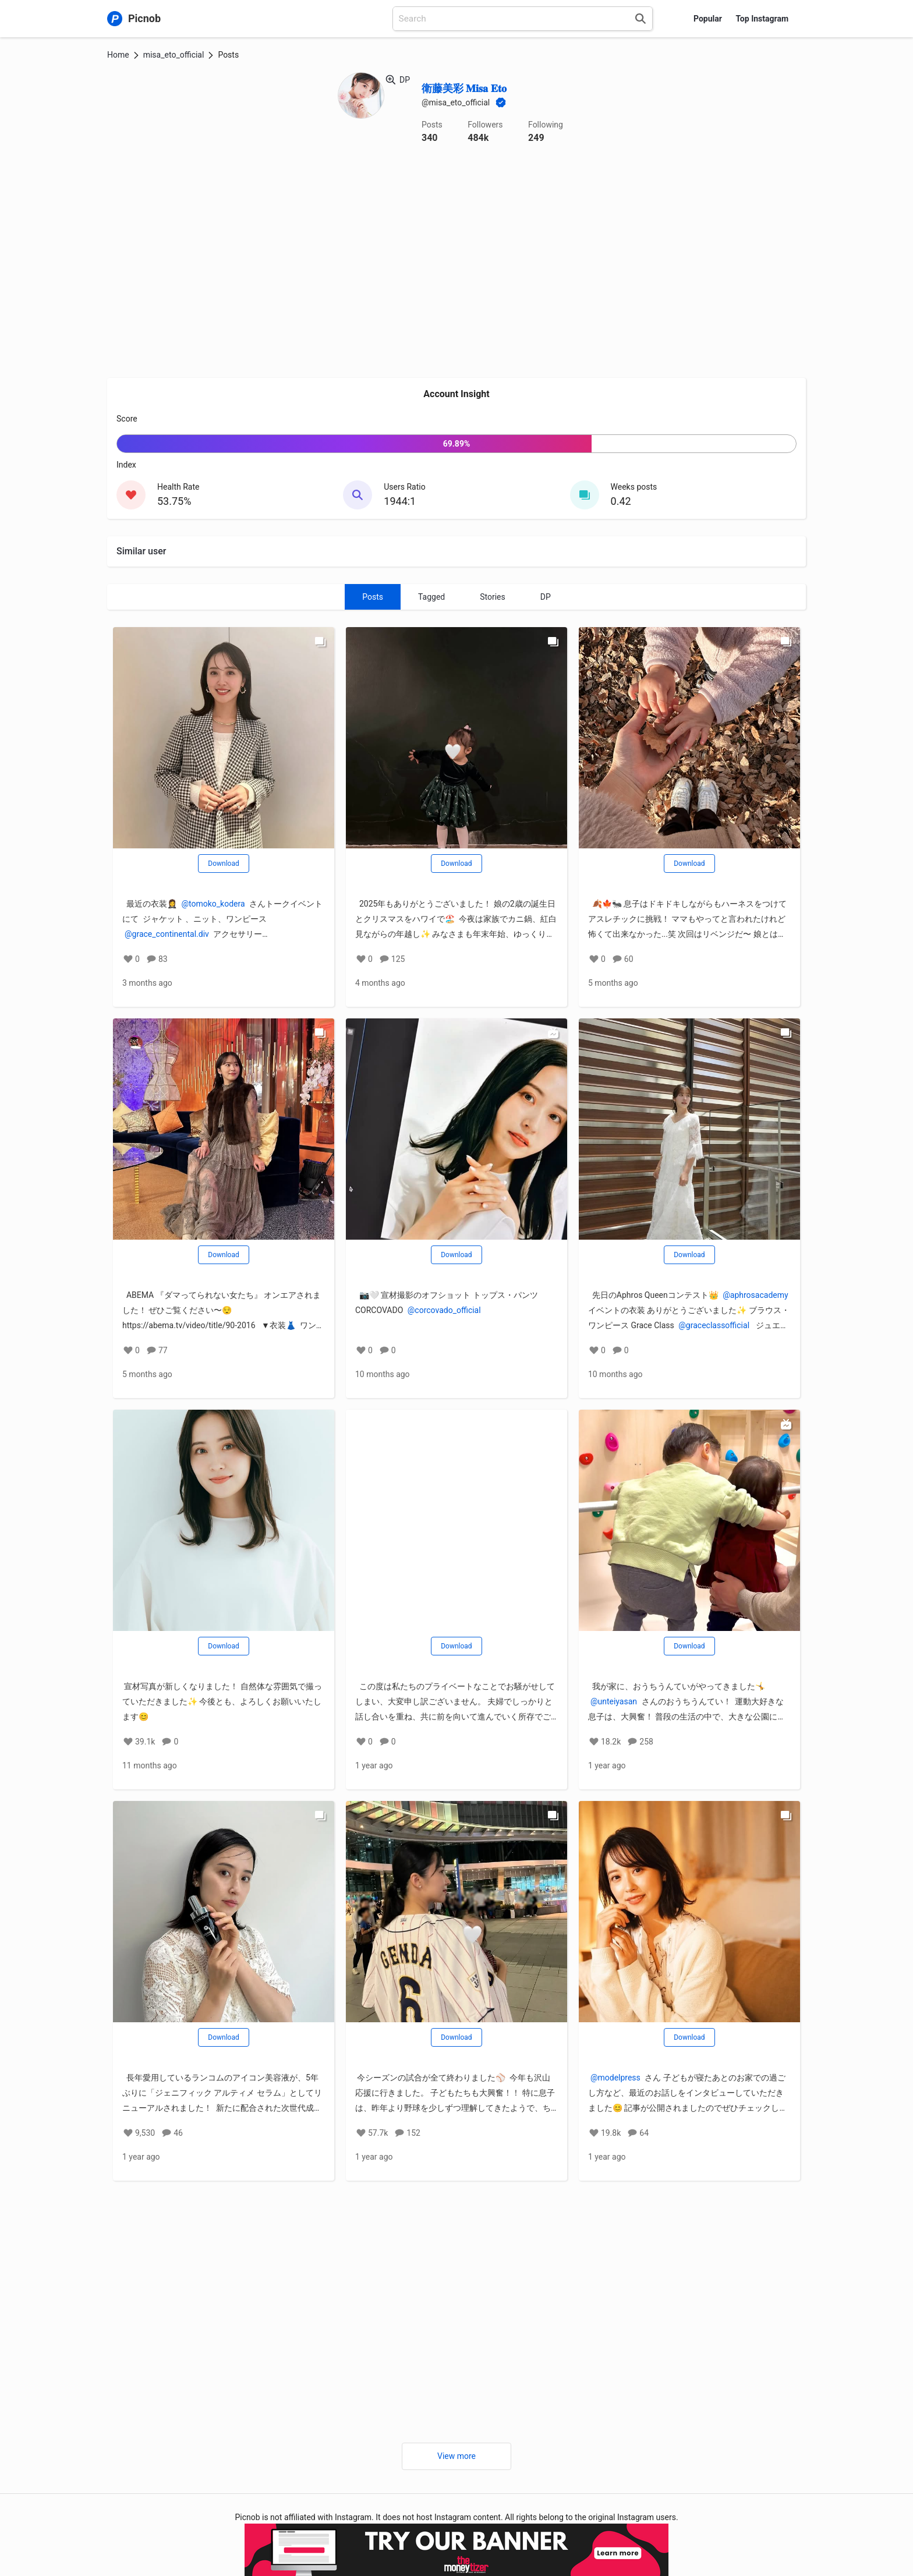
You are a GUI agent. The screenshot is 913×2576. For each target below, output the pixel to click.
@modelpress (615, 2077)
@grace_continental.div (167, 934)
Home (118, 54)
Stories (492, 596)
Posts (372, 596)
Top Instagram (761, 18)
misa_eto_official (173, 54)
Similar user (141, 551)
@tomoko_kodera (213, 903)
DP (545, 596)
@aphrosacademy (755, 1295)
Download (223, 863)
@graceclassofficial (713, 1325)
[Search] (640, 18)
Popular (707, 18)
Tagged (431, 596)
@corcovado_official (444, 1310)
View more (456, 2456)
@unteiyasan (613, 1701)
